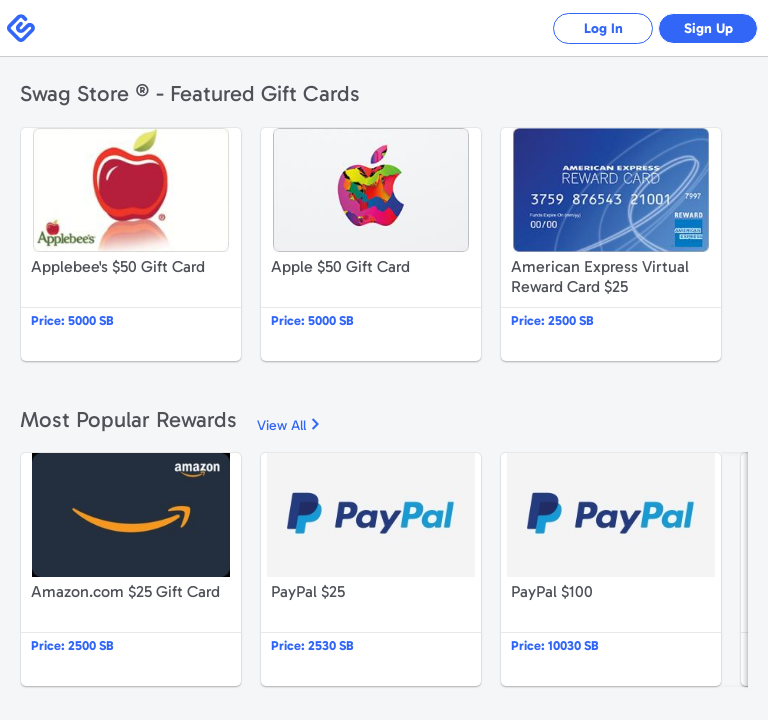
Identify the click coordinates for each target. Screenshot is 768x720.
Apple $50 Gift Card (371, 244)
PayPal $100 (611, 569)
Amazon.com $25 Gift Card (131, 569)
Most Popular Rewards (128, 419)
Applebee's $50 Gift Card (131, 244)
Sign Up (708, 28)
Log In (603, 28)
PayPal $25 (371, 569)
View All (281, 425)
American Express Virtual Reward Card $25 (611, 244)
